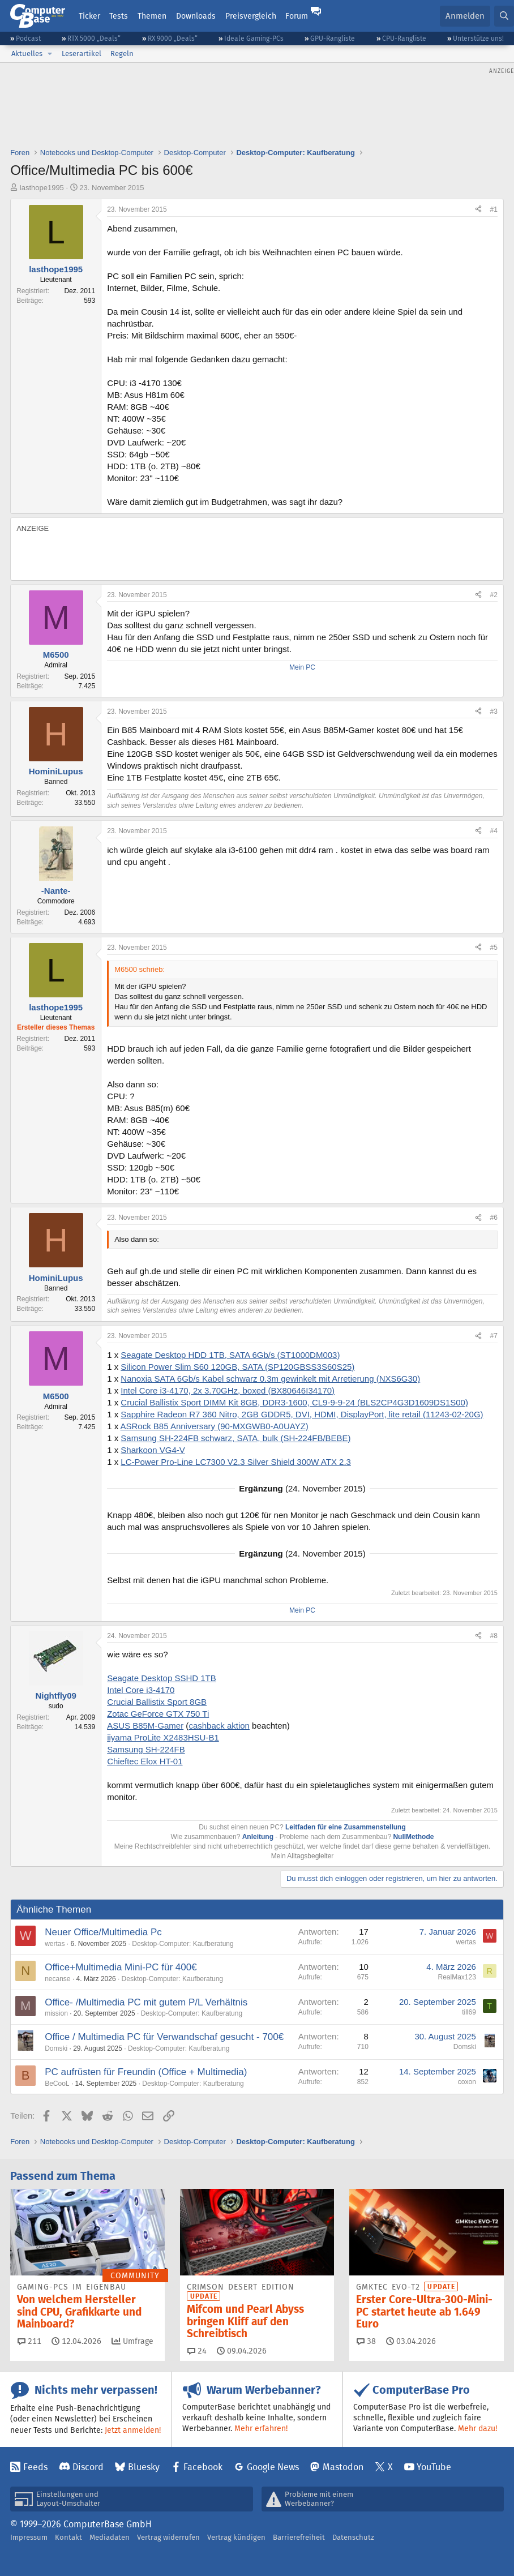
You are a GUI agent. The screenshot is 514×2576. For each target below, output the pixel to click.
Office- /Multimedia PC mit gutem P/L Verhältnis (146, 2002)
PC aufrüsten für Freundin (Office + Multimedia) (146, 2072)
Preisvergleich (250, 16)
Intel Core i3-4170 (140, 1690)
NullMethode (413, 1837)
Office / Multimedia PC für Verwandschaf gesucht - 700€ (164, 2036)
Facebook (202, 2467)
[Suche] (504, 16)
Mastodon (343, 2467)
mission (56, 2013)
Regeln (122, 53)
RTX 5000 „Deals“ (94, 38)
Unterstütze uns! (478, 38)
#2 (493, 595)
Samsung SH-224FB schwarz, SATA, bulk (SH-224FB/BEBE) (235, 1438)
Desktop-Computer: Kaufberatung (182, 1944)
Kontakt (68, 2537)
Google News (273, 2467)
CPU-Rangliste (404, 38)
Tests (118, 16)
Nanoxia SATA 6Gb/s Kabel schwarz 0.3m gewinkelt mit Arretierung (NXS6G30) (270, 1378)
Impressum (29, 2537)
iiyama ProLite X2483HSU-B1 (163, 1737)
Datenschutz (353, 2537)
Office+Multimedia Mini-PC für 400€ (121, 1967)
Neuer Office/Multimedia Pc (103, 1932)
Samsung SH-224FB (146, 1749)
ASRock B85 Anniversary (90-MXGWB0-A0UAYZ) (215, 1426)
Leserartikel (81, 53)
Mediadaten (109, 2537)
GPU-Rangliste (332, 38)
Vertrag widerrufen (168, 2537)
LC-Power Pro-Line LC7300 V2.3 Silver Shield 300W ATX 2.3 (236, 1462)
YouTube (434, 2467)
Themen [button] (152, 16)
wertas (55, 1944)
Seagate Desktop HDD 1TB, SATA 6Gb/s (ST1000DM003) (230, 1355)
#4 (493, 831)
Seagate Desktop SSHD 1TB (161, 1678)
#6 (493, 1217)
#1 (493, 209)
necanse (57, 1979)
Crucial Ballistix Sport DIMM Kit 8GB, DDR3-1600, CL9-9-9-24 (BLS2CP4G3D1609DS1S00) (294, 1402)
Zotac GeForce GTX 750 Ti (158, 1713)
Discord (88, 2467)
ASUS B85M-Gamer (145, 1725)
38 (366, 2341)
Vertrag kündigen (236, 2537)
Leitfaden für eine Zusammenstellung (345, 1827)
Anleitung (257, 1837)
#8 (493, 1636)
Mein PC (302, 667)
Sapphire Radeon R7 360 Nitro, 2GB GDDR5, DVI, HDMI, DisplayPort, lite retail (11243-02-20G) (302, 1414)
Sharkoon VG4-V (153, 1450)
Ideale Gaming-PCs (254, 38)
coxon (467, 2082)
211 (29, 2341)
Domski (56, 2048)
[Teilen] (478, 209)
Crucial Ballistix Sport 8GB (157, 1702)
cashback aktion (219, 1725)
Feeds (35, 2467)
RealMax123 (457, 1977)
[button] (49, 53)
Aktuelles (26, 53)
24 (197, 2350)
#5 (493, 947)
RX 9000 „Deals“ (173, 38)
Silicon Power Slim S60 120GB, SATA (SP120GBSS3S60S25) (237, 1366)
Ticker (89, 16)
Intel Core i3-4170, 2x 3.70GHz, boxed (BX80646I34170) (228, 1390)
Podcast (28, 38)
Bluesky (144, 2467)
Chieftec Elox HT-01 (144, 1761)
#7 (493, 1336)
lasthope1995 (42, 187)
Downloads (196, 16)
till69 (469, 2012)
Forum (296, 16)
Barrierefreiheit (299, 2537)
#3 (493, 711)
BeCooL (57, 2084)
